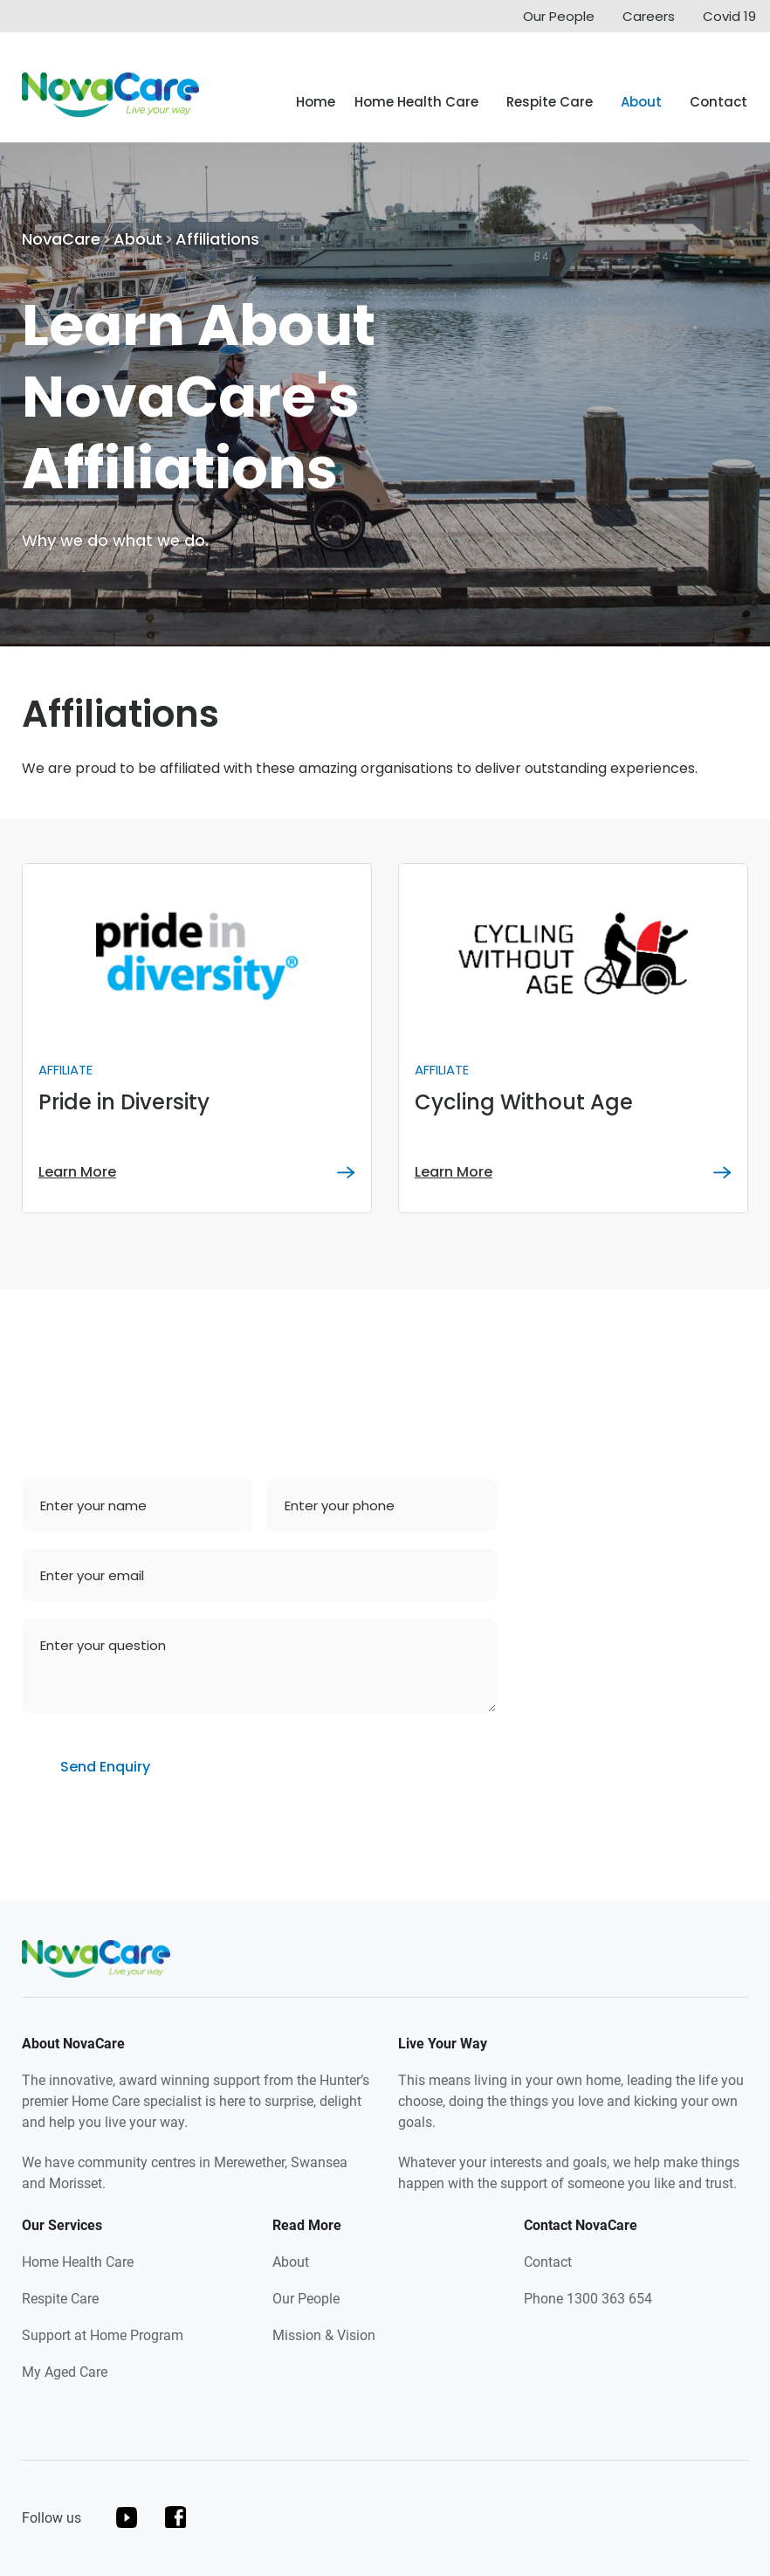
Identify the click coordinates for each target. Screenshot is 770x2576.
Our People (559, 16)
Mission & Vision (323, 2335)
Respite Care (549, 102)
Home (315, 102)
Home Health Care (416, 102)
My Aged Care (64, 2372)
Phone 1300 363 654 (588, 2298)
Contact (718, 102)
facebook (176, 2517)
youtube (127, 2517)
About (641, 102)
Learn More (77, 1172)
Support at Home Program (102, 2335)
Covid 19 (729, 16)
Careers (648, 16)
